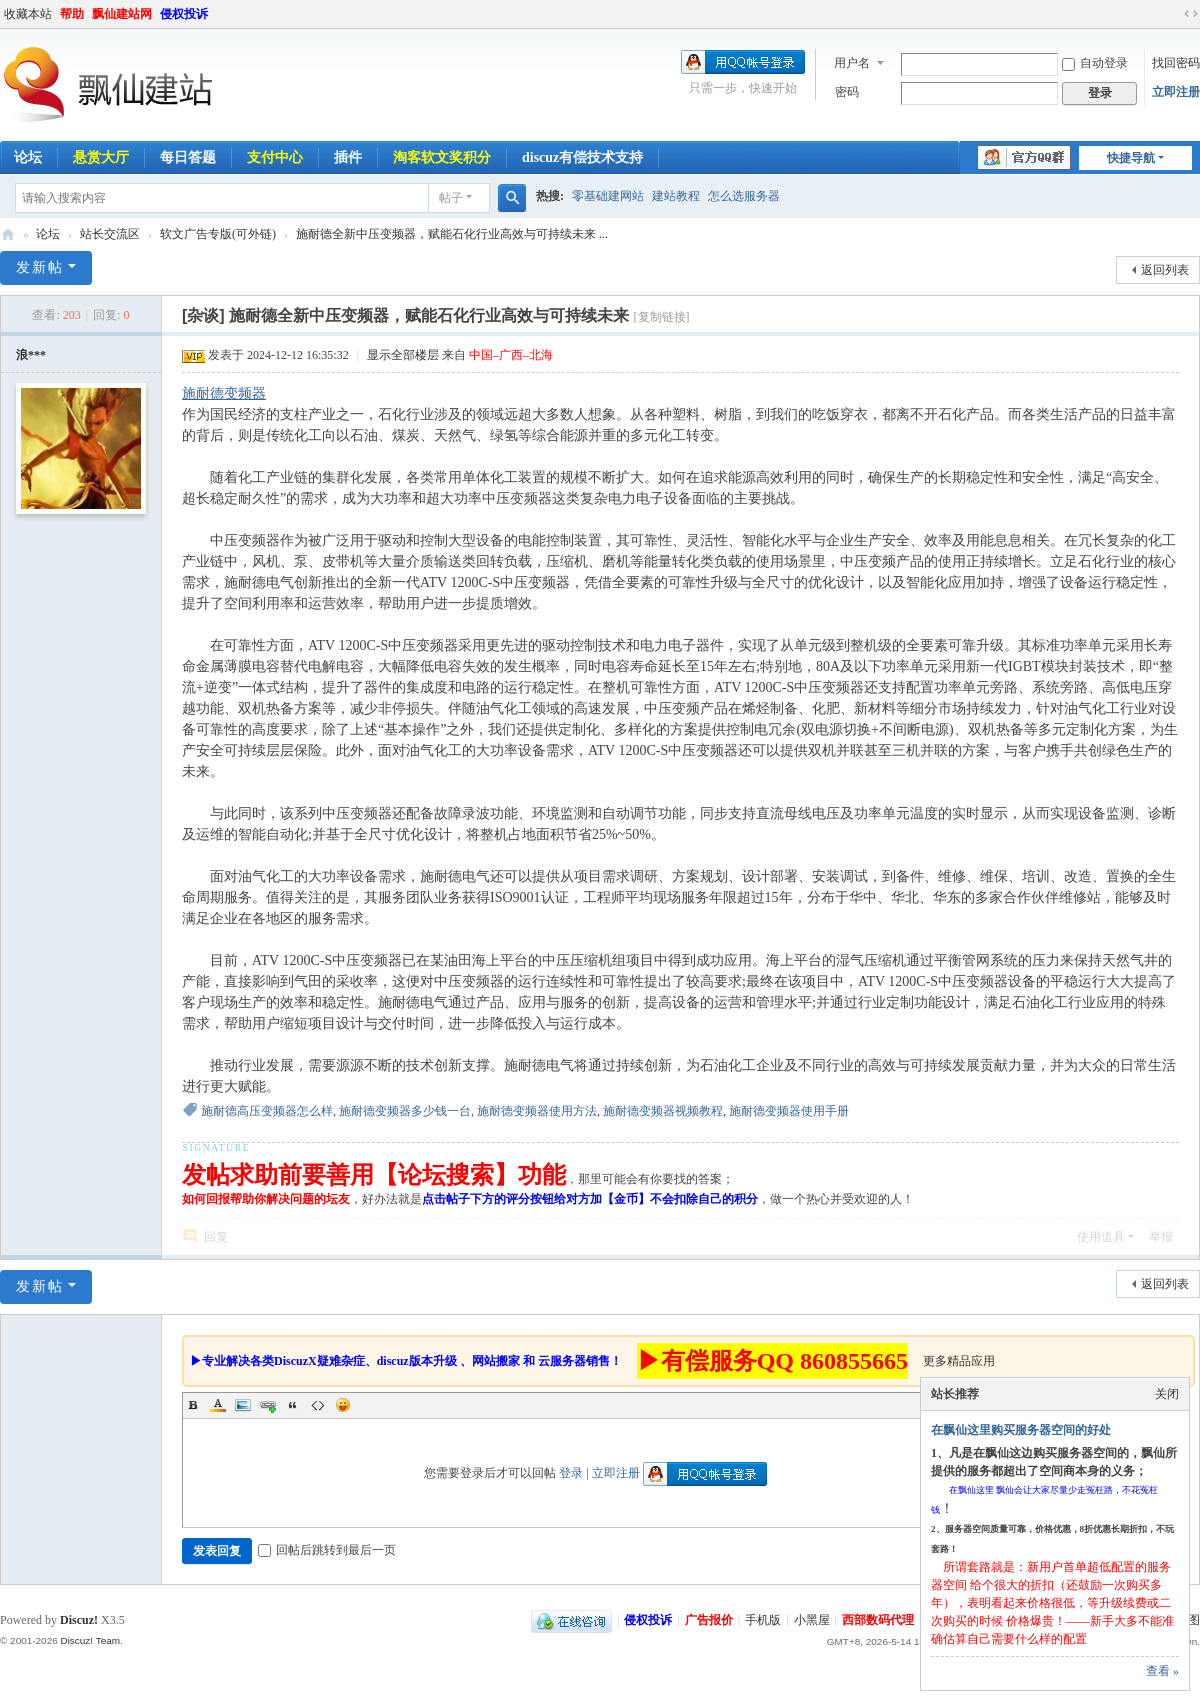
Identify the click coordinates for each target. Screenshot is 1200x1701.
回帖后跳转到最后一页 (327, 1550)
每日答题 (188, 157)
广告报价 (709, 1620)
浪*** (31, 355)
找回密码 (1176, 63)
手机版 (763, 1620)
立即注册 (1176, 92)
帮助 (72, 14)
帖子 (451, 198)
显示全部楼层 (403, 355)
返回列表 (1165, 270)
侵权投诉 (184, 14)
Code (318, 1405)
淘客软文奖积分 (442, 157)
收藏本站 (28, 14)
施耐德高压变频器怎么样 (267, 1111)
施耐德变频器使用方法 (537, 1111)
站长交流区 (110, 234)
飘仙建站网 (122, 14)
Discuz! (79, 1620)
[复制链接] (662, 317)
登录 (571, 1473)
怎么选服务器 (744, 196)
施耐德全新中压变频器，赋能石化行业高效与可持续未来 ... (452, 234)
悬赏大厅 (101, 157)
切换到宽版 (1191, 14)
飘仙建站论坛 (8, 234)
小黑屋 (812, 1620)
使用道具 (1101, 1237)
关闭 (1167, 1394)
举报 (1161, 1237)
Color (218, 1405)
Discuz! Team (90, 1640)
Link (268, 1405)
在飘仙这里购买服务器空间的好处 (1021, 1430)
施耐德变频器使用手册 (789, 1111)
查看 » (1162, 1671)
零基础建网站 (608, 196)
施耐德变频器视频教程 (663, 1111)
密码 (847, 92)
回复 (216, 1237)
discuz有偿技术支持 (582, 157)
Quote (293, 1405)
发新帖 (40, 267)
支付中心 (275, 157)
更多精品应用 (959, 1361)
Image (243, 1405)
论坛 (48, 234)
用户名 (852, 63)
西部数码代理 (878, 1620)
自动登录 (1095, 63)
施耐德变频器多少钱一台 (405, 1111)
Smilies (343, 1405)
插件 (348, 157)
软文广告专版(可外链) (218, 234)
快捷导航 (1131, 158)
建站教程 (676, 196)
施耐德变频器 (224, 393)
